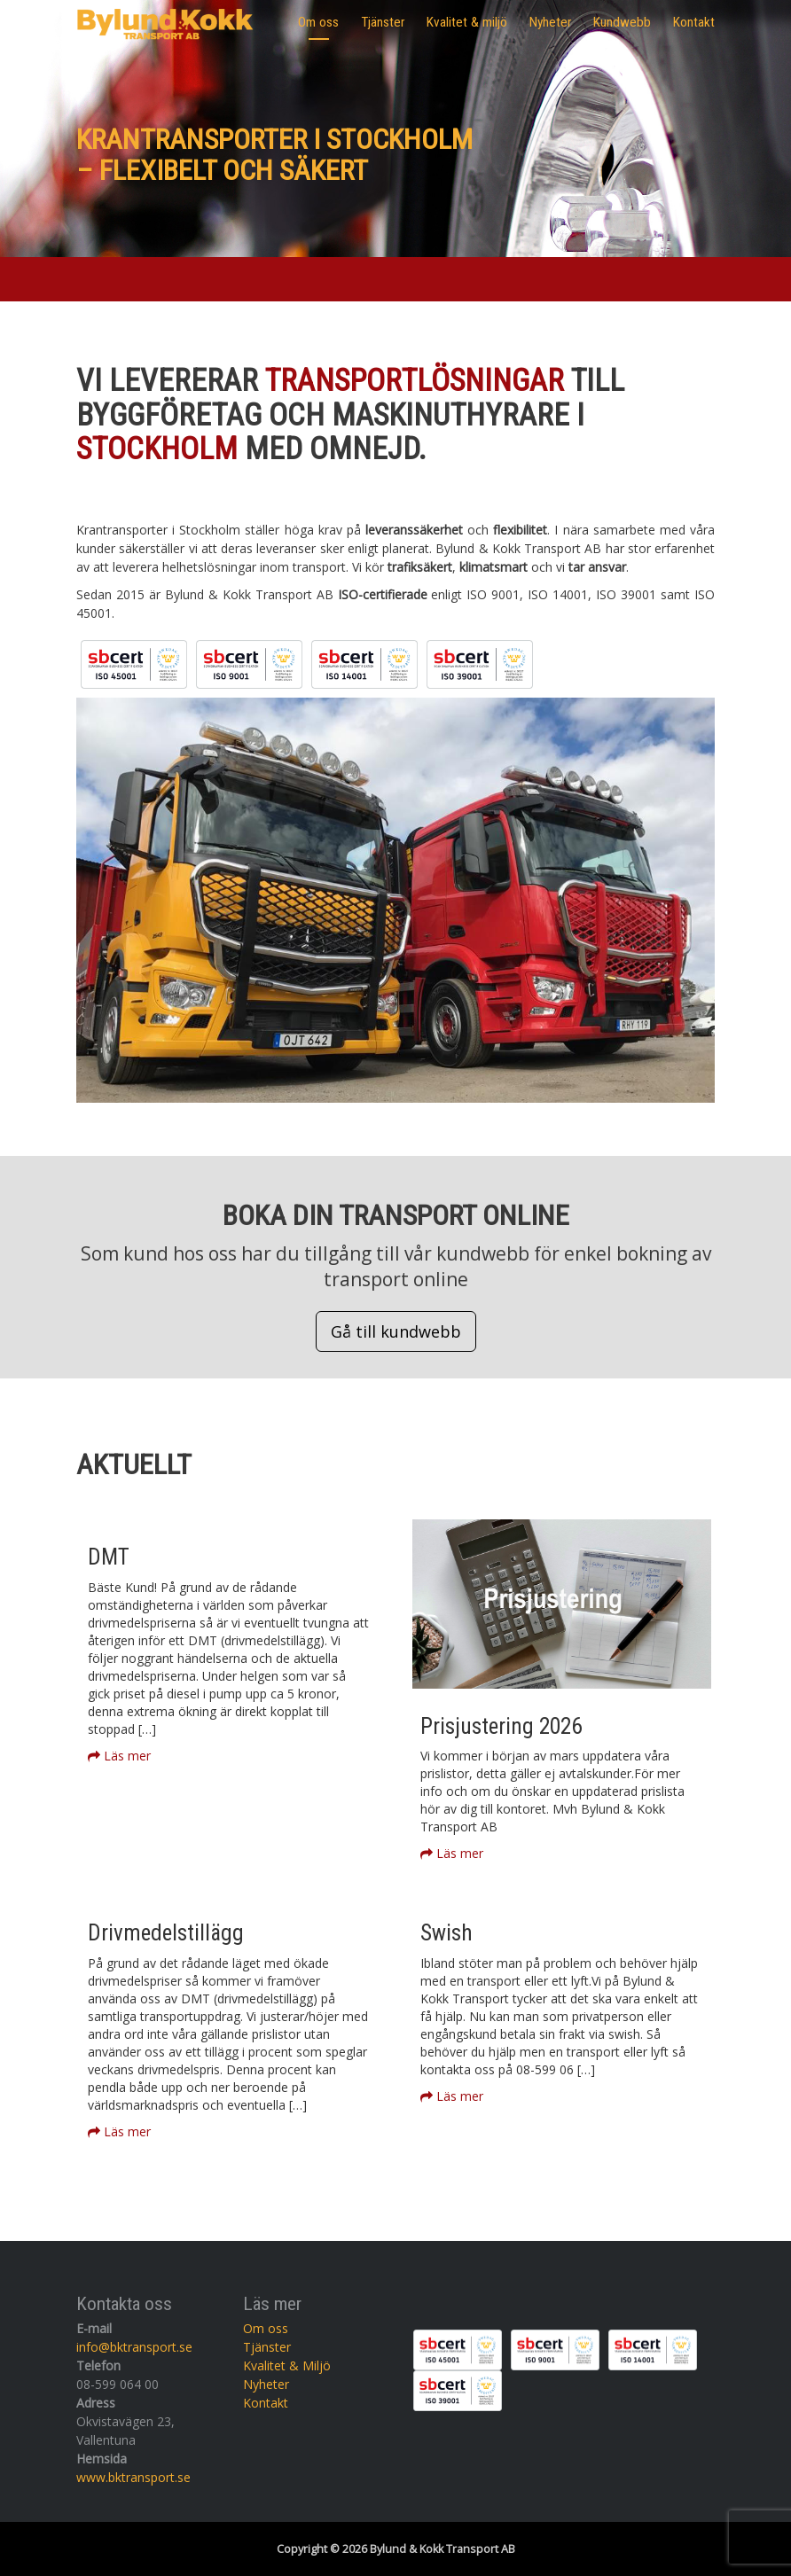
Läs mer (119, 1755)
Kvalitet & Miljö (287, 2365)
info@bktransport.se (134, 2346)
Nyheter (550, 22)
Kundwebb (622, 22)
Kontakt (694, 22)
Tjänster (382, 22)
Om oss (318, 22)
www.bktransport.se (133, 2477)
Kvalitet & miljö (467, 22)
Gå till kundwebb (396, 1331)
